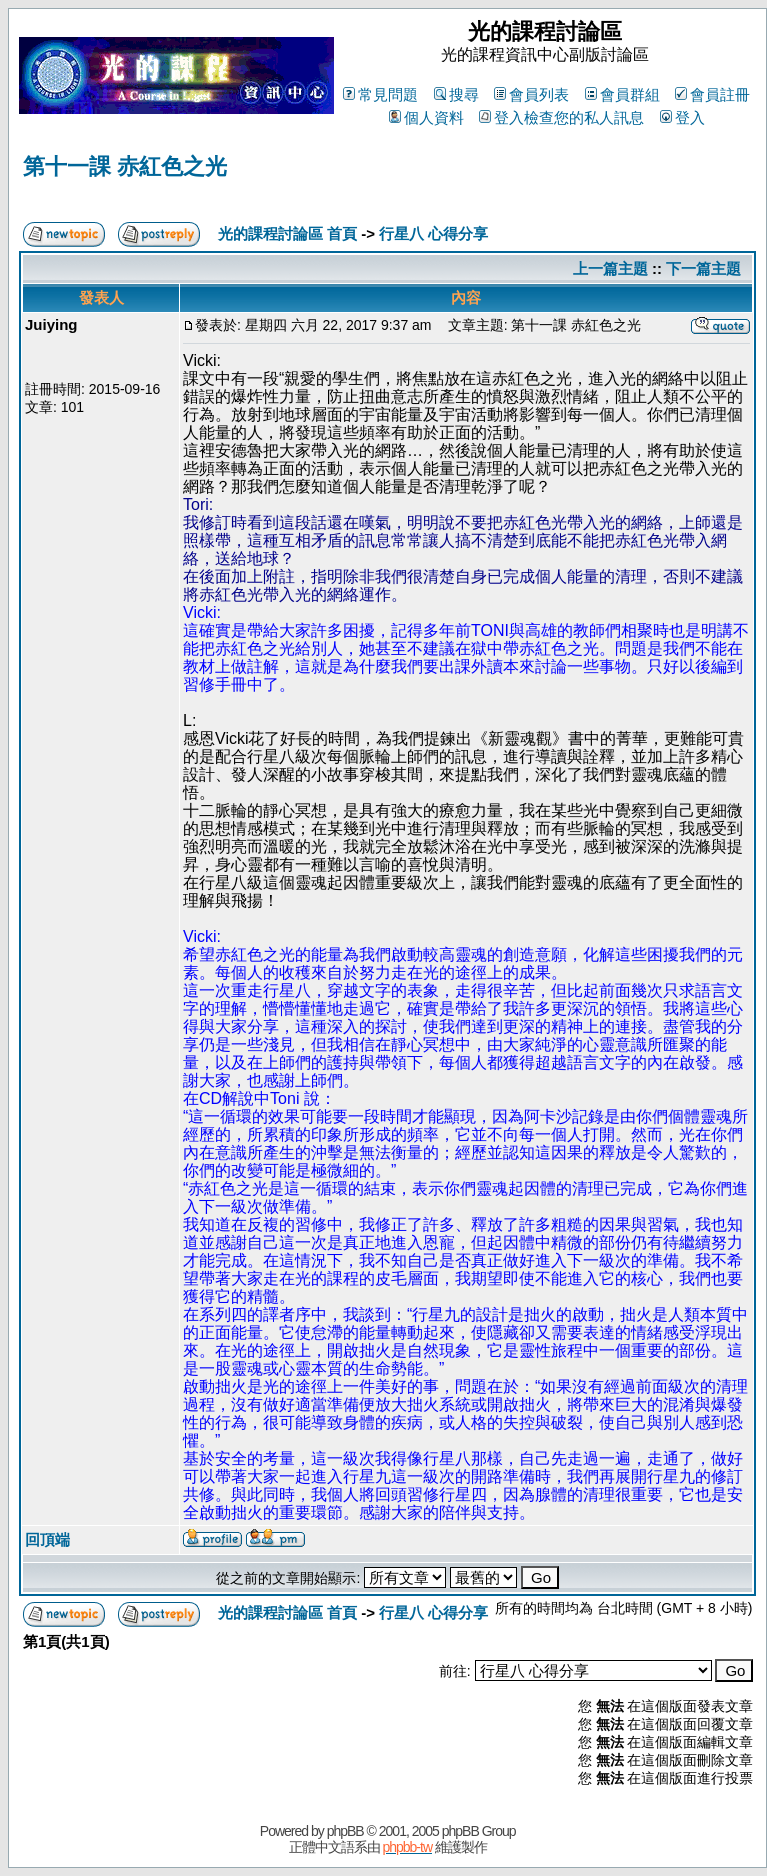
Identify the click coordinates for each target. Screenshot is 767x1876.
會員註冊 (712, 94)
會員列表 (531, 94)
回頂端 (47, 1539)
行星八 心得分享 (433, 233)
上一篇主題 (610, 268)
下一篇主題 (703, 268)
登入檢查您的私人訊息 (561, 117)
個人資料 (426, 117)
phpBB (345, 1831)
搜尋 (456, 94)
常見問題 (380, 94)
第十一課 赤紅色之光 (125, 166)
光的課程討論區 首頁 (287, 233)
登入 (682, 117)
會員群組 (622, 94)
